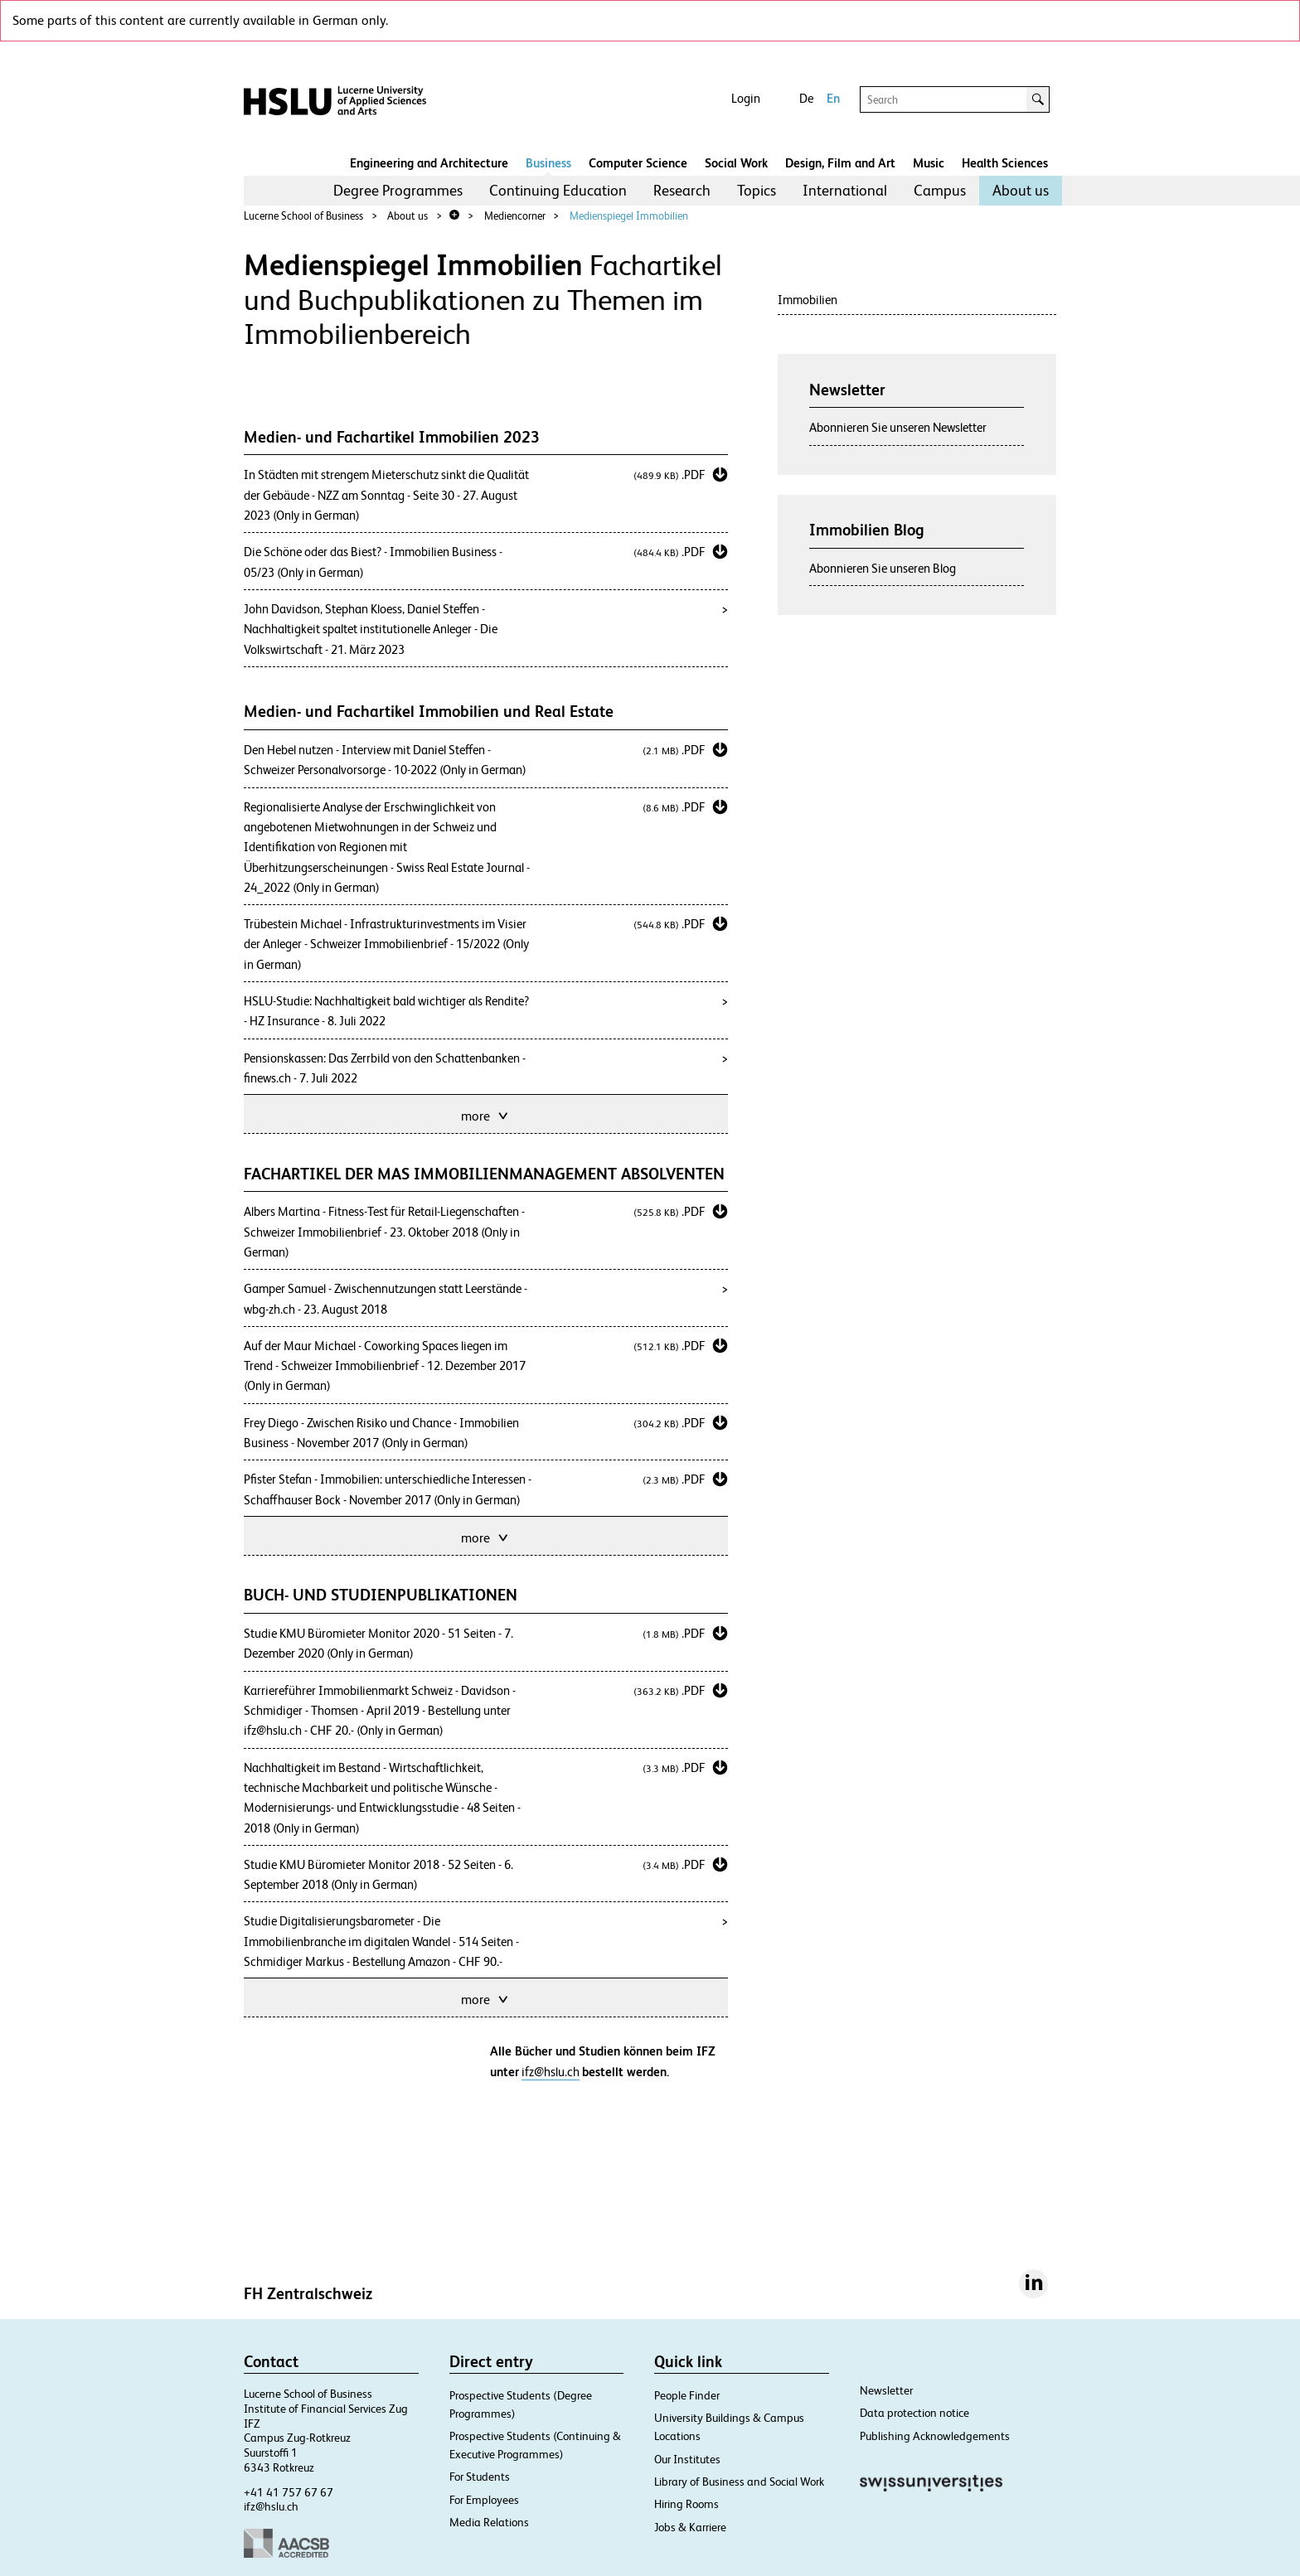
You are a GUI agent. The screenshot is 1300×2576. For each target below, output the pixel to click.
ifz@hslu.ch (550, 2072)
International (845, 190)
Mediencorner (515, 216)
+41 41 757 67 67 (288, 2492)
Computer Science (638, 163)
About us (1020, 190)
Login (745, 98)
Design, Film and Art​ (840, 163)
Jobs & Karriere (690, 2527)
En (833, 98)
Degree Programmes (398, 190)
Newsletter (886, 2390)
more (486, 1114)
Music (928, 163)
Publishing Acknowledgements (935, 2436)
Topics (756, 190)
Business (548, 163)
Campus (940, 190)
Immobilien (807, 300)
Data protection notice (914, 2412)
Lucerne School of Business (303, 216)
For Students (479, 2476)
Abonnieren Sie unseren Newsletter (898, 427)
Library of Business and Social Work (739, 2481)
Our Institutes (687, 2459)
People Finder (687, 2395)
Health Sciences (1005, 163)
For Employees (484, 2499)
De (806, 98)
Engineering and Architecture (429, 163)
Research (682, 190)
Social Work (736, 163)
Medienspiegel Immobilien (629, 216)
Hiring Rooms (686, 2504)
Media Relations (489, 2522)
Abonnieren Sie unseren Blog (882, 568)
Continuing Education (558, 190)
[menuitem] (398, 191)
